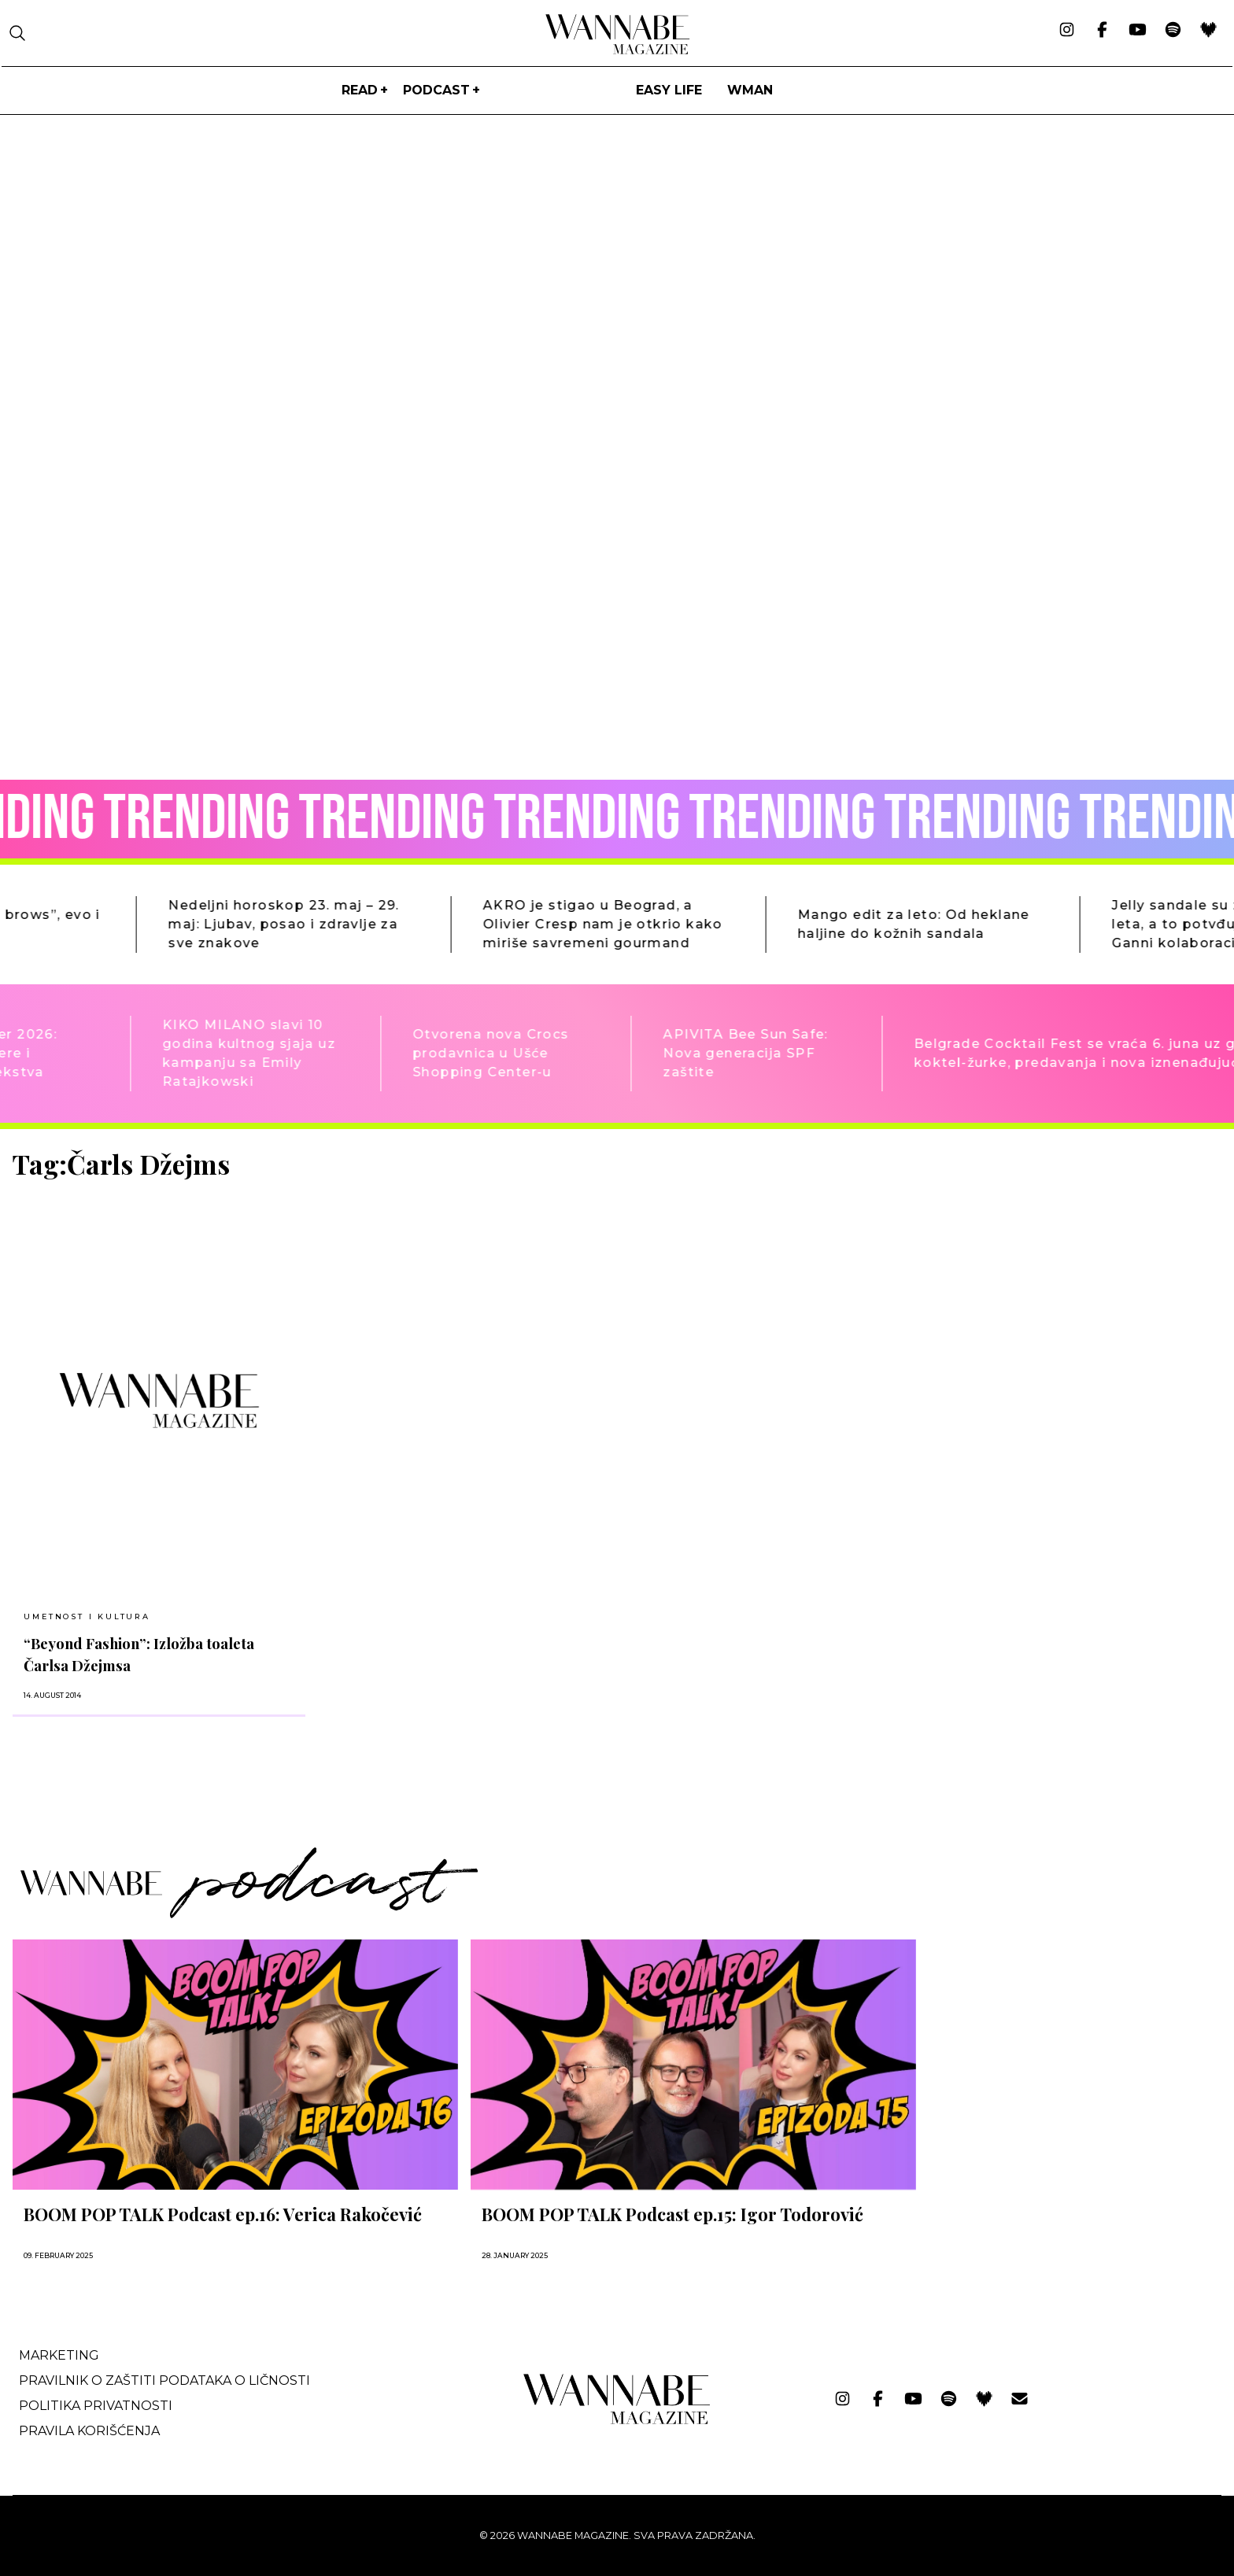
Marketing (59, 2355)
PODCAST (436, 90)
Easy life (669, 90)
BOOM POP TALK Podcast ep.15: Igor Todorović (672, 2214)
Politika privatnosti (95, 2405)
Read (360, 90)
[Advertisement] (1047, 1259)
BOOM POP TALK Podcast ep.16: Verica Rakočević (223, 2214)
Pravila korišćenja (89, 2430)
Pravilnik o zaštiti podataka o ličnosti (164, 2380)
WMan (750, 90)
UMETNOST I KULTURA (87, 1616)
